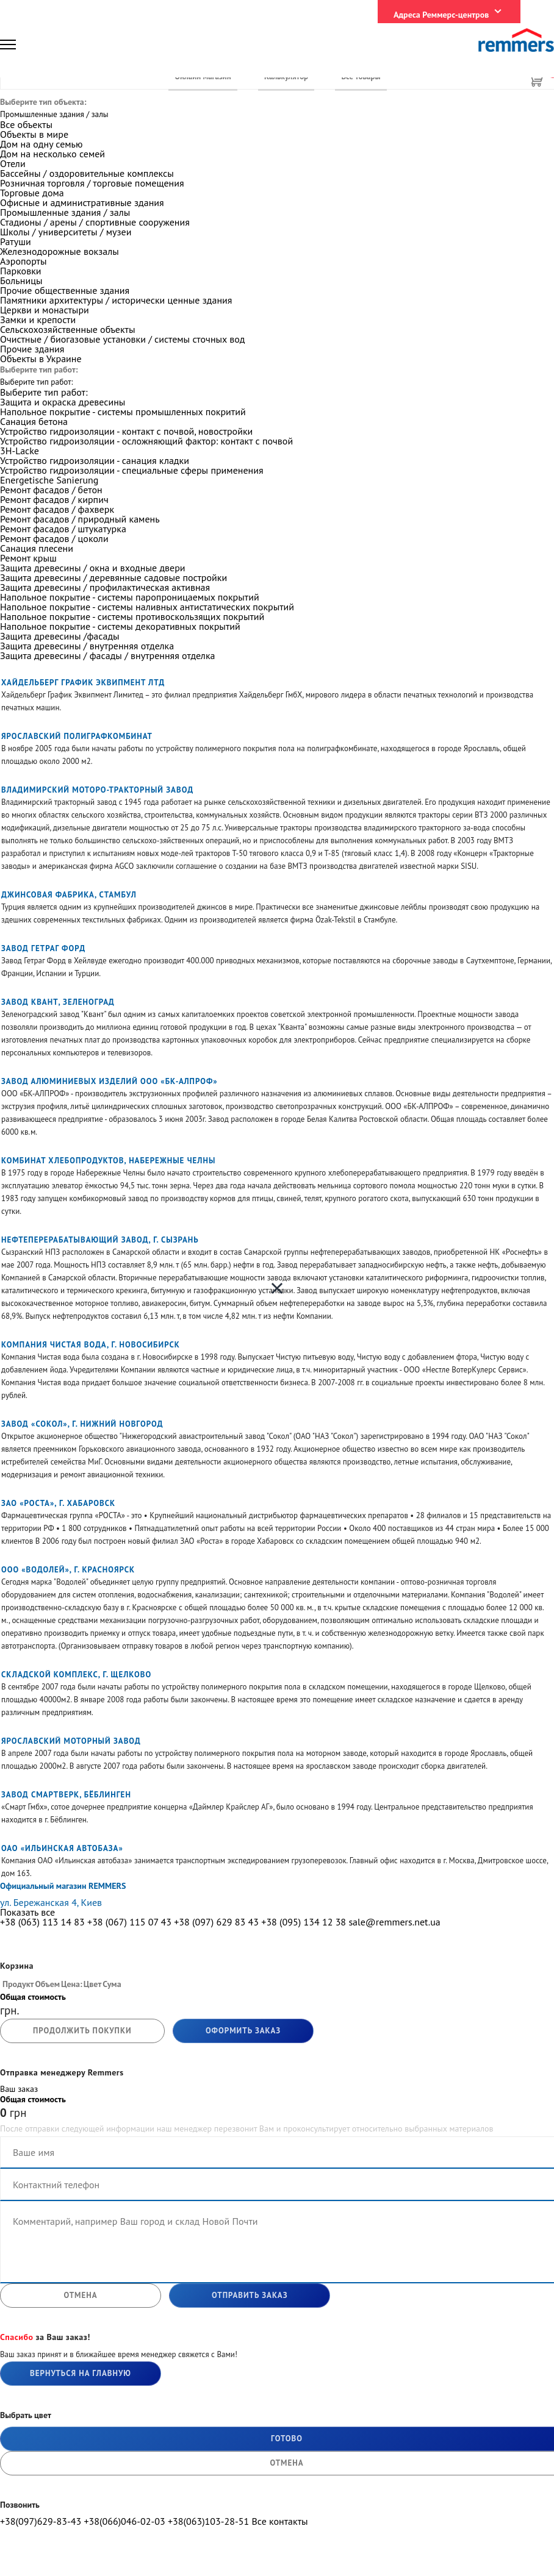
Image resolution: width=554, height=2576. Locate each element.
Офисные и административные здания (82, 202)
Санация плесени (36, 548)
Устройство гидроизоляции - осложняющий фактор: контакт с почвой (146, 441)
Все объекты (26, 124)
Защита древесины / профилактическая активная (105, 587)
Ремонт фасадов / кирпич (54, 499)
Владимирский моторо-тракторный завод (97, 790)
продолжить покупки (82, 2030)
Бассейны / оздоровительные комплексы (87, 173)
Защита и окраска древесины (62, 402)
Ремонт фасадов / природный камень (80, 519)
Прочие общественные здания (64, 290)
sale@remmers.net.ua (394, 1922)
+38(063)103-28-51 (208, 2521)
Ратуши (15, 241)
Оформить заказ (243, 2030)
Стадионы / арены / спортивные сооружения (95, 222)
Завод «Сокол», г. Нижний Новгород (82, 1424)
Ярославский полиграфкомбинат (77, 736)
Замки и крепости (38, 319)
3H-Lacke (19, 450)
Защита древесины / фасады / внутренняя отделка (107, 655)
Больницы (21, 280)
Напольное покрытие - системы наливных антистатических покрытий (147, 607)
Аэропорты (23, 261)
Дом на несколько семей (52, 154)
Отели (13, 163)
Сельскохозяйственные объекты (67, 329)
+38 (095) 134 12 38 (303, 1922)
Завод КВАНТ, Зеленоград (58, 1002)
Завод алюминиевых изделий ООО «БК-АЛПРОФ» (109, 1081)
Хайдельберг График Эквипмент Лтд (83, 682)
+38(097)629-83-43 (40, 2521)
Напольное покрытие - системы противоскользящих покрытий (132, 616)
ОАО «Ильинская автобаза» (62, 1848)
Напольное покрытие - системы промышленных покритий (123, 411)
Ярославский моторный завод (71, 1741)
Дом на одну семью (41, 144)
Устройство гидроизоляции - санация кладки (94, 460)
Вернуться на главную (80, 2373)
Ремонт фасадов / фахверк (57, 509)
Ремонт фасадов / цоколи (54, 538)
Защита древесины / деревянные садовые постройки (113, 577)
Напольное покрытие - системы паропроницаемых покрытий (129, 597)
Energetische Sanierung (49, 480)
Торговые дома (32, 193)
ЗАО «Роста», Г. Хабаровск (58, 1503)
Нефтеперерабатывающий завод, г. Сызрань (100, 1240)
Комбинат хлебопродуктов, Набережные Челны (108, 1160)
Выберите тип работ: (43, 392)
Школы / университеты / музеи (65, 232)
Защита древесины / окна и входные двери (92, 568)
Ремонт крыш (28, 558)
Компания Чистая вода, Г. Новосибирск (90, 1345)
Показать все (27, 1912)
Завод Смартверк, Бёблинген (66, 1794)
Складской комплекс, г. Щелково (76, 1674)
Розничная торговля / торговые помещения (92, 183)
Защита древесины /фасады (60, 636)
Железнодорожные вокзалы (59, 251)
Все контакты (279, 2521)
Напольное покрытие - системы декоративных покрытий (120, 626)
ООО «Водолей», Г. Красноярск (68, 1570)
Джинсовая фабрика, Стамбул (69, 895)
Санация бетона (34, 421)
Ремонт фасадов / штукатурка (63, 529)
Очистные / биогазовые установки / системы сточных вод (122, 339)
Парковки (20, 271)
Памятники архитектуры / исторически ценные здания (116, 300)
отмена (80, 2295)
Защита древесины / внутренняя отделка (87, 646)
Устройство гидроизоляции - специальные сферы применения (132, 470)
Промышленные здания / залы (65, 212)
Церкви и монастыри (44, 310)
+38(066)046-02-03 (124, 2521)
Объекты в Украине (41, 358)
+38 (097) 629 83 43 (216, 1922)
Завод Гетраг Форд (43, 948)
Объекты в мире (34, 134)
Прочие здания (32, 349)
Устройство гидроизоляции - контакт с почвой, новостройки (126, 431)
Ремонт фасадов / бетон (51, 489)
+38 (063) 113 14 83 (42, 1922)
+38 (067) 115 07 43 (129, 1922)
